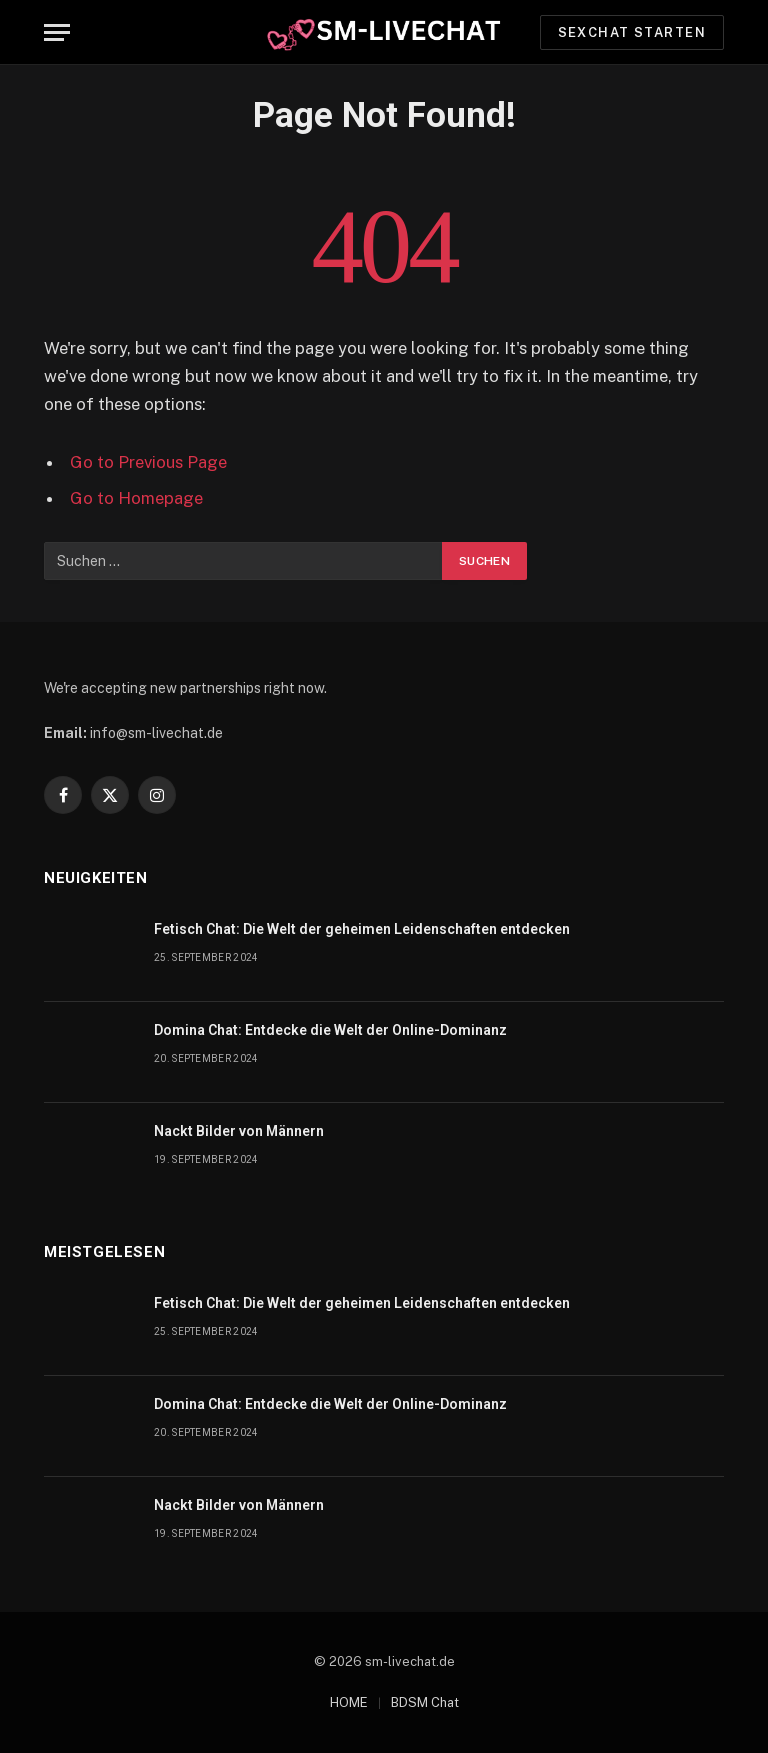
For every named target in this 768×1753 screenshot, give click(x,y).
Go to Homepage (136, 498)
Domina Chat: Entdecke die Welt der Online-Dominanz (330, 1030)
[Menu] (57, 32)
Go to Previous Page (148, 462)
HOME (349, 1702)
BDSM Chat (425, 1702)
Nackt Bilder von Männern (239, 1131)
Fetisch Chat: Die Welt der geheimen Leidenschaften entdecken (362, 929)
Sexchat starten (632, 32)
